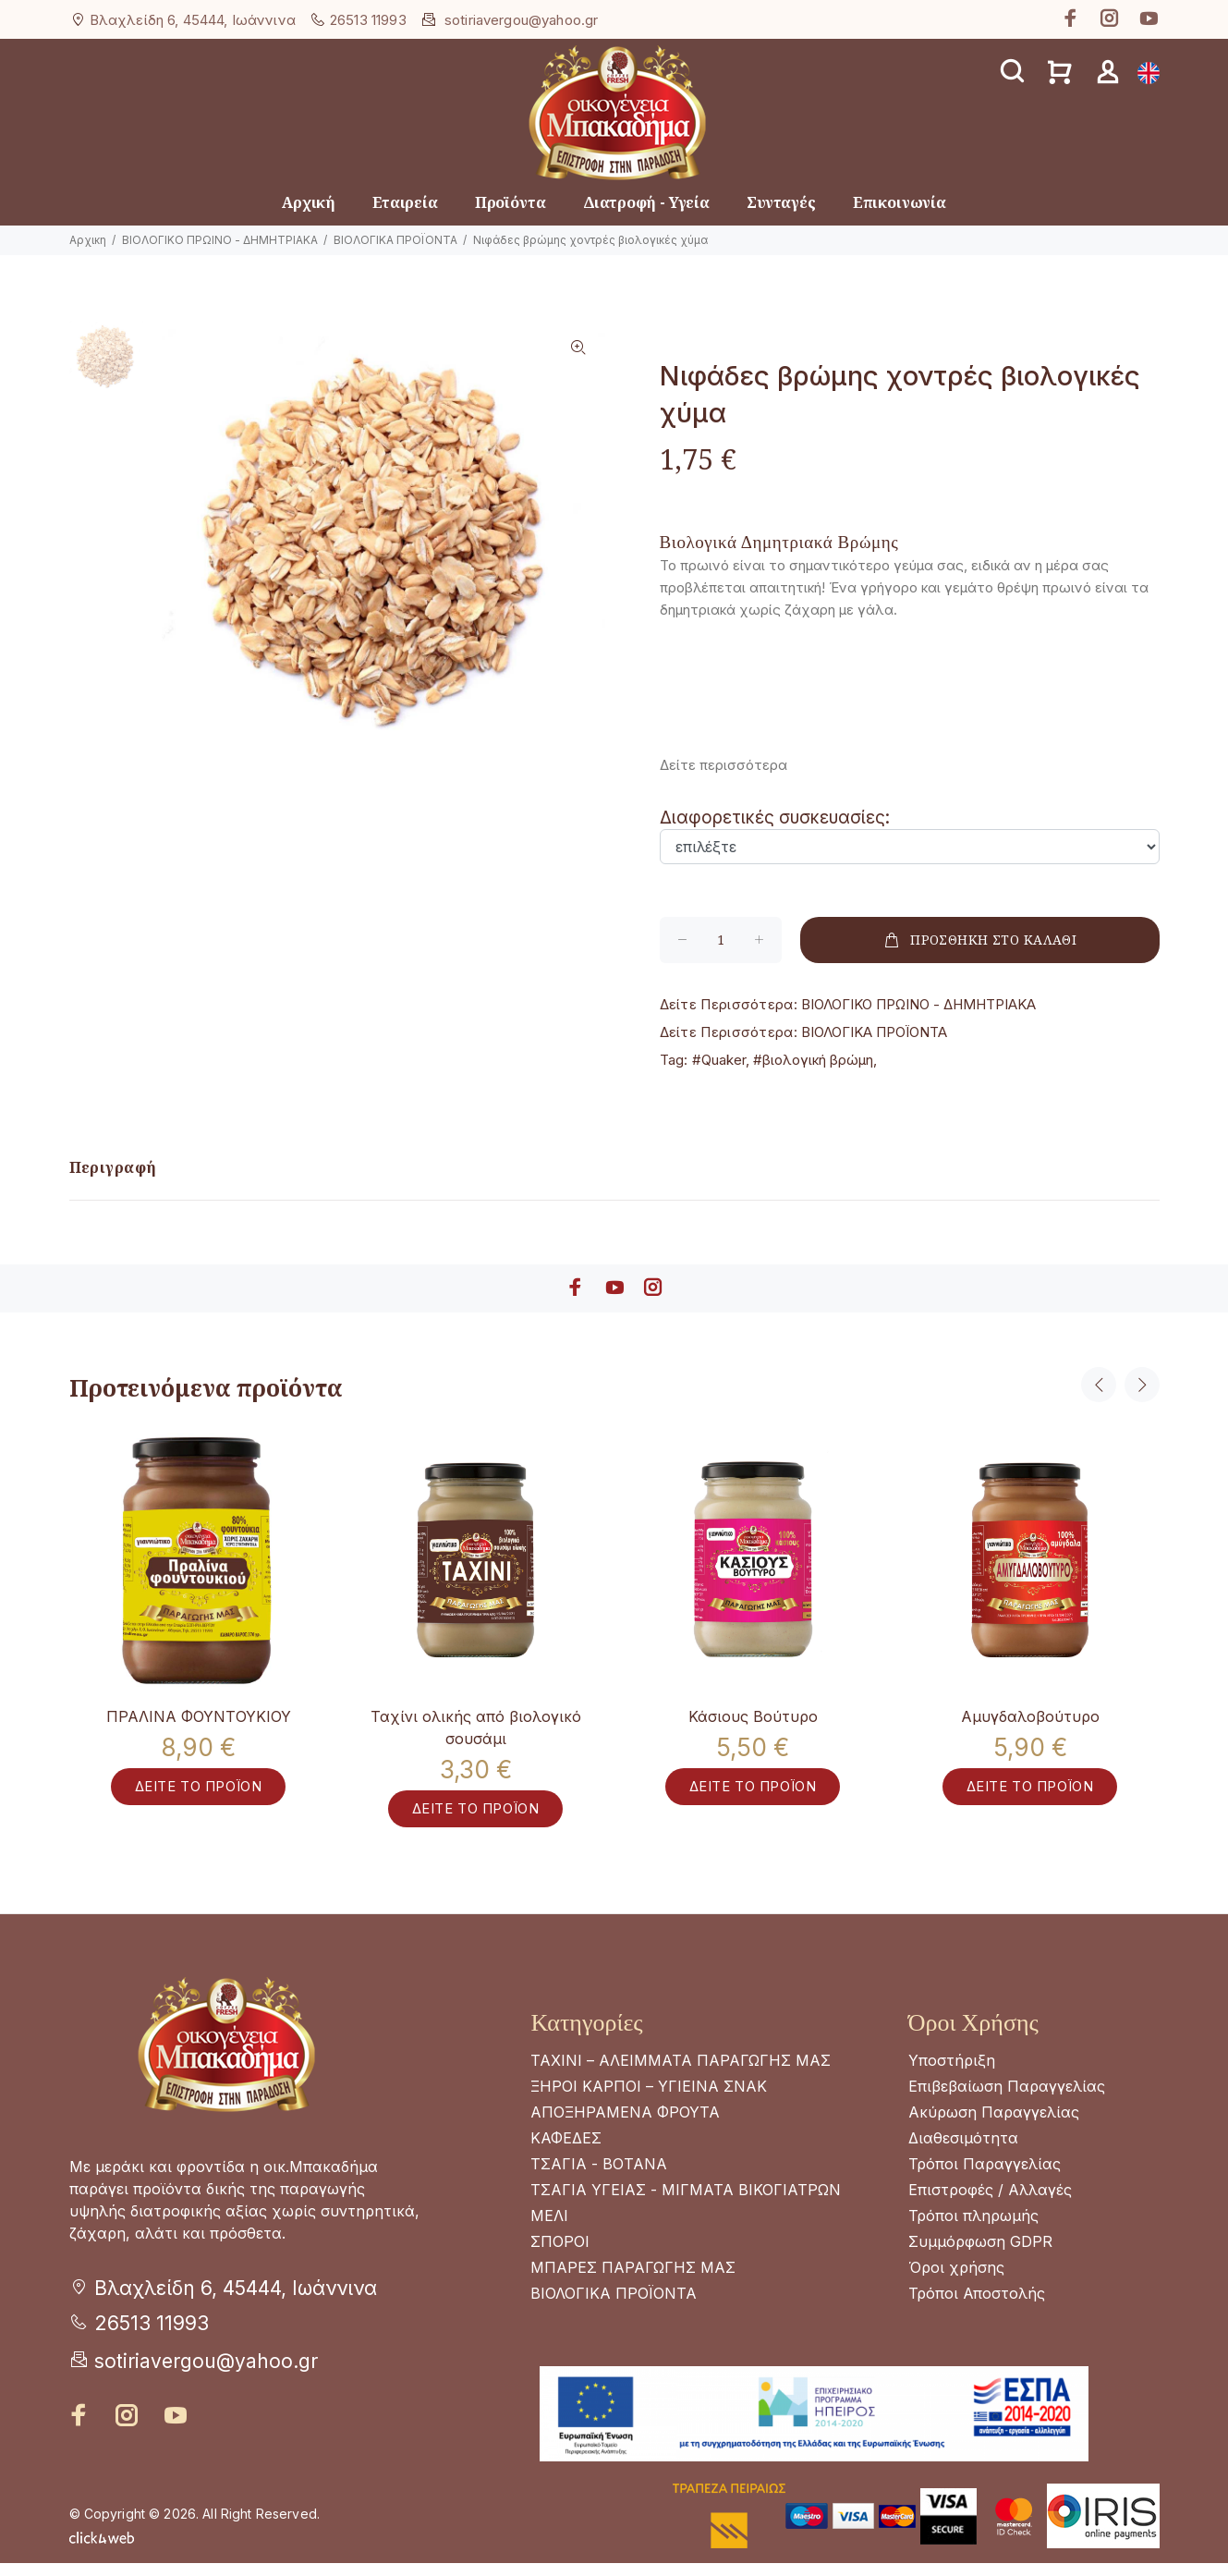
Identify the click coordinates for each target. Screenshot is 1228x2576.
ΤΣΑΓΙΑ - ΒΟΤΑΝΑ (598, 2176)
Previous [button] (1098, 1384)
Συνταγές (781, 202)
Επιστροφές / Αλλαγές (990, 2202)
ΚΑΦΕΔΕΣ (566, 2151)
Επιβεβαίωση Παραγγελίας (1006, 2099)
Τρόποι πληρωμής (973, 2228)
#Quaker (719, 1059)
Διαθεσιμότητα (963, 2151)
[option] (106, 365)
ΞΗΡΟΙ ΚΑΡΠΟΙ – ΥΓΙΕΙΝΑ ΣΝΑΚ (648, 2099)
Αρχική (308, 202)
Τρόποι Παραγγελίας (984, 2176)
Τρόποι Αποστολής (976, 2306)
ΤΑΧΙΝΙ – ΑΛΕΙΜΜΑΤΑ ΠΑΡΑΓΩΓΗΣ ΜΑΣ (680, 2073)
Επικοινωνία (899, 202)
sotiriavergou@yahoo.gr (521, 20)
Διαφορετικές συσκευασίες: (775, 817)
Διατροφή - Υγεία (646, 202)
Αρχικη (87, 240)
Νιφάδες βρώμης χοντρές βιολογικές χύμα (590, 240)
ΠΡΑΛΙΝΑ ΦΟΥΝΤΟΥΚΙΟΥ (198, 1716)
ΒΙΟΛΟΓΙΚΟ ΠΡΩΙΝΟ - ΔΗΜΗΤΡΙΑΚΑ (220, 240)
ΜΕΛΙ (549, 2228)
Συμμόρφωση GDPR (980, 2254)
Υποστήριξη (951, 2073)
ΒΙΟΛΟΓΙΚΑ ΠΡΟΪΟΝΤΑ (395, 240)
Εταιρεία (405, 202)
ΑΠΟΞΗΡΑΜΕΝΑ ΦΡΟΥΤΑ (625, 2125)
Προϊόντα (510, 202)
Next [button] (1142, 1384)
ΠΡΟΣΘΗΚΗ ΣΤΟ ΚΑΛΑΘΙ (979, 940)
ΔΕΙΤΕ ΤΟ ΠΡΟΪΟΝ (199, 1798)
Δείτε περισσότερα (723, 765)
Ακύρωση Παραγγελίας (993, 2125)
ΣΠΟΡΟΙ (560, 2254)
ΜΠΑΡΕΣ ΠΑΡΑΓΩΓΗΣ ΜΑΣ (633, 2280)
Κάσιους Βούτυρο (753, 1716)
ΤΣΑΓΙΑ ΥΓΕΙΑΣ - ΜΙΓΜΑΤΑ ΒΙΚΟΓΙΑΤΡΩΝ (685, 2202)
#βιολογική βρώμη (813, 1059)
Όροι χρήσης (956, 2280)
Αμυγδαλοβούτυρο (1030, 1716)
